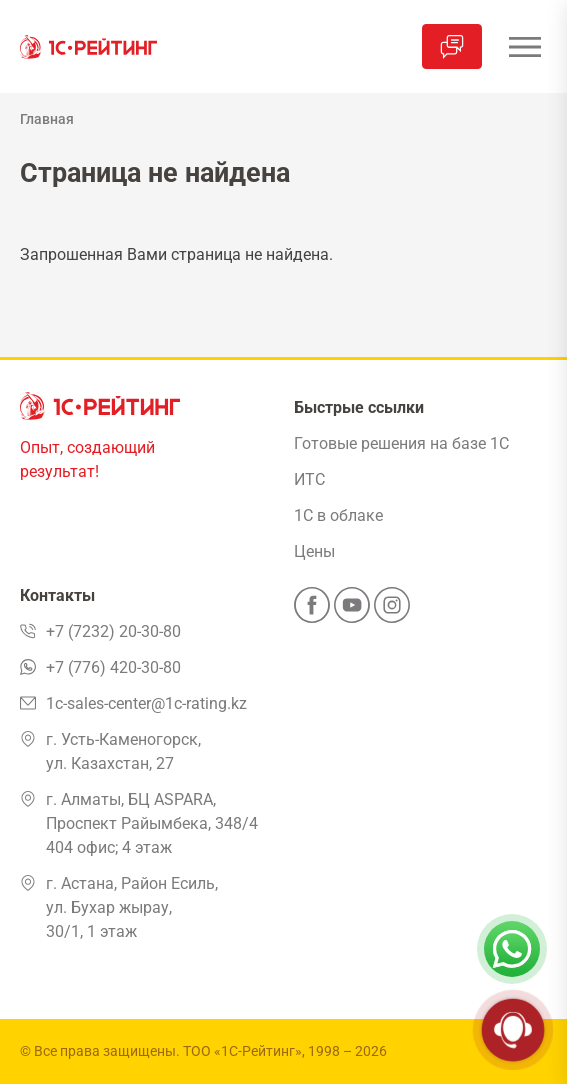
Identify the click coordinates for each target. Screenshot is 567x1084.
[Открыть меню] (524, 46)
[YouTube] (352, 611)
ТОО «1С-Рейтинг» (242, 1051)
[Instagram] (392, 611)
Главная (47, 119)
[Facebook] (312, 611)
